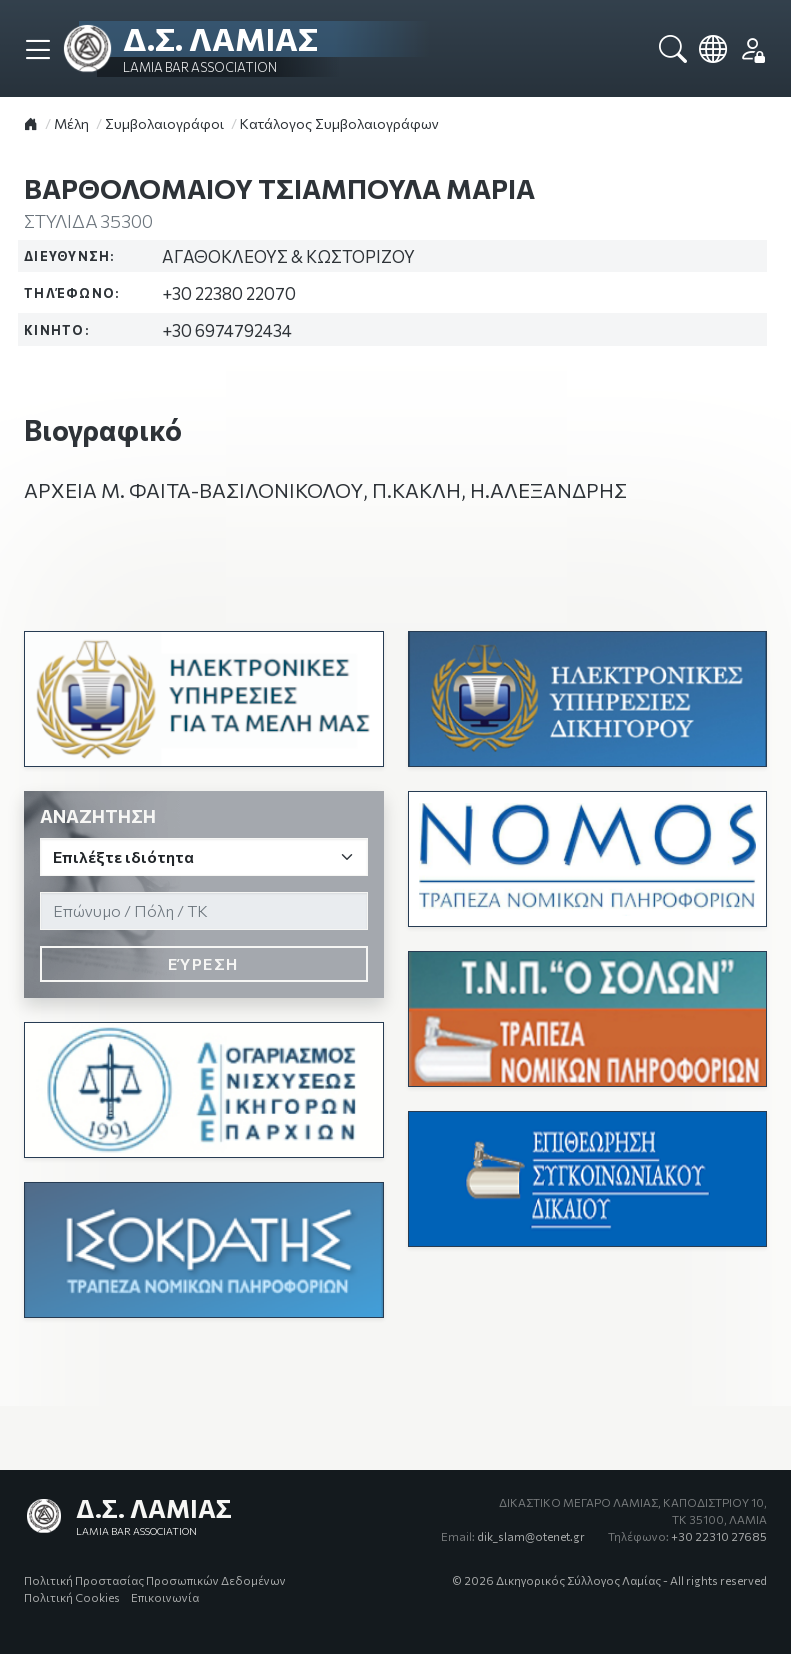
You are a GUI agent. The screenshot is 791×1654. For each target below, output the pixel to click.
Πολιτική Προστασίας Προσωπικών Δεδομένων (155, 1580)
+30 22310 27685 (687, 1536)
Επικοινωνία (165, 1597)
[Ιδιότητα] (204, 857)
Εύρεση (203, 963)
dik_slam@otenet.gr (513, 1536)
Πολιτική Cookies (72, 1597)
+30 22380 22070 (229, 293)
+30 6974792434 (227, 330)
